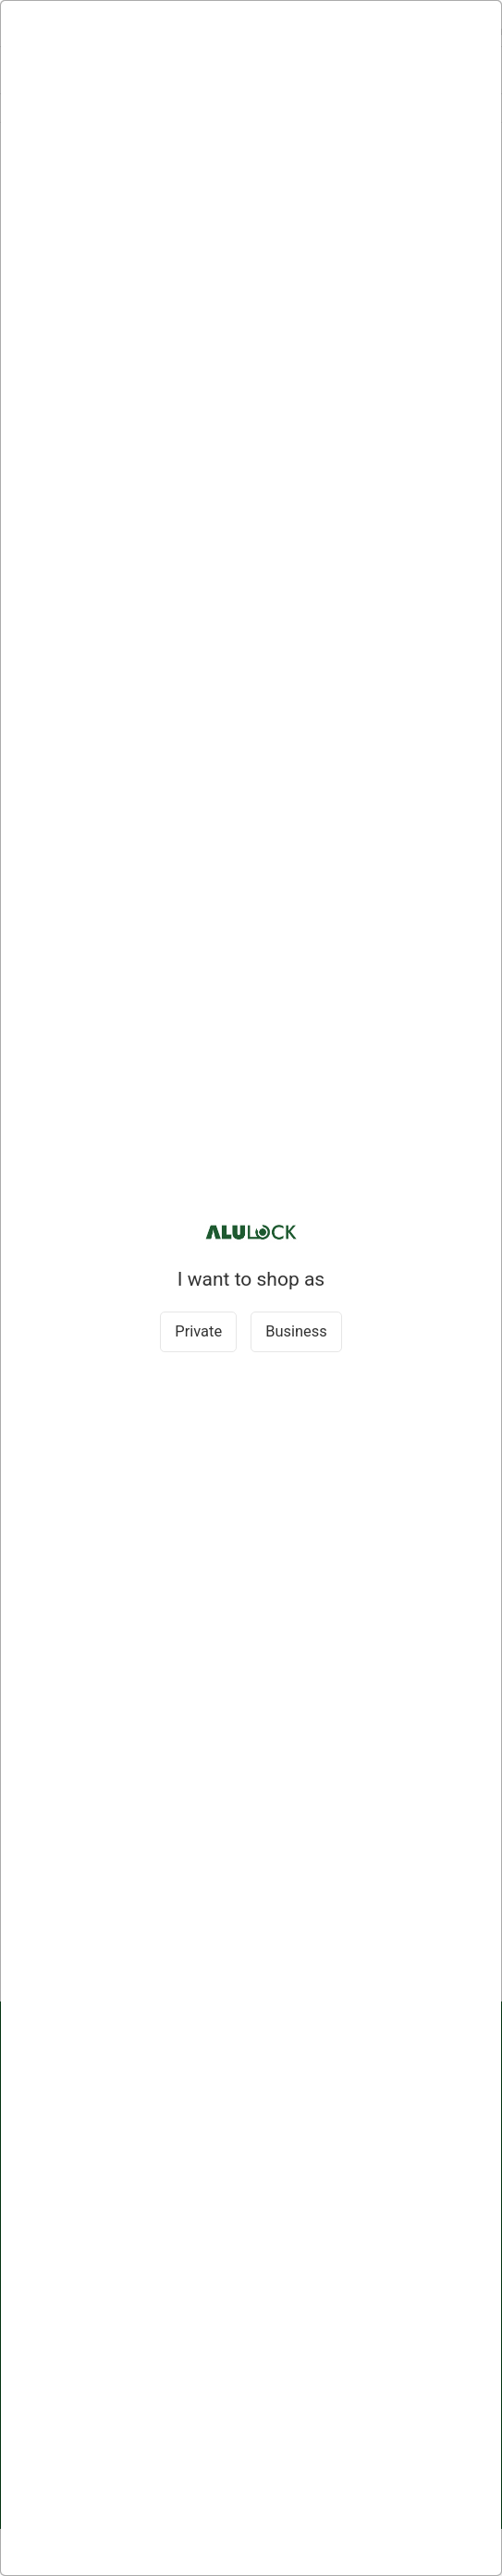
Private (198, 1331)
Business (296, 1331)
